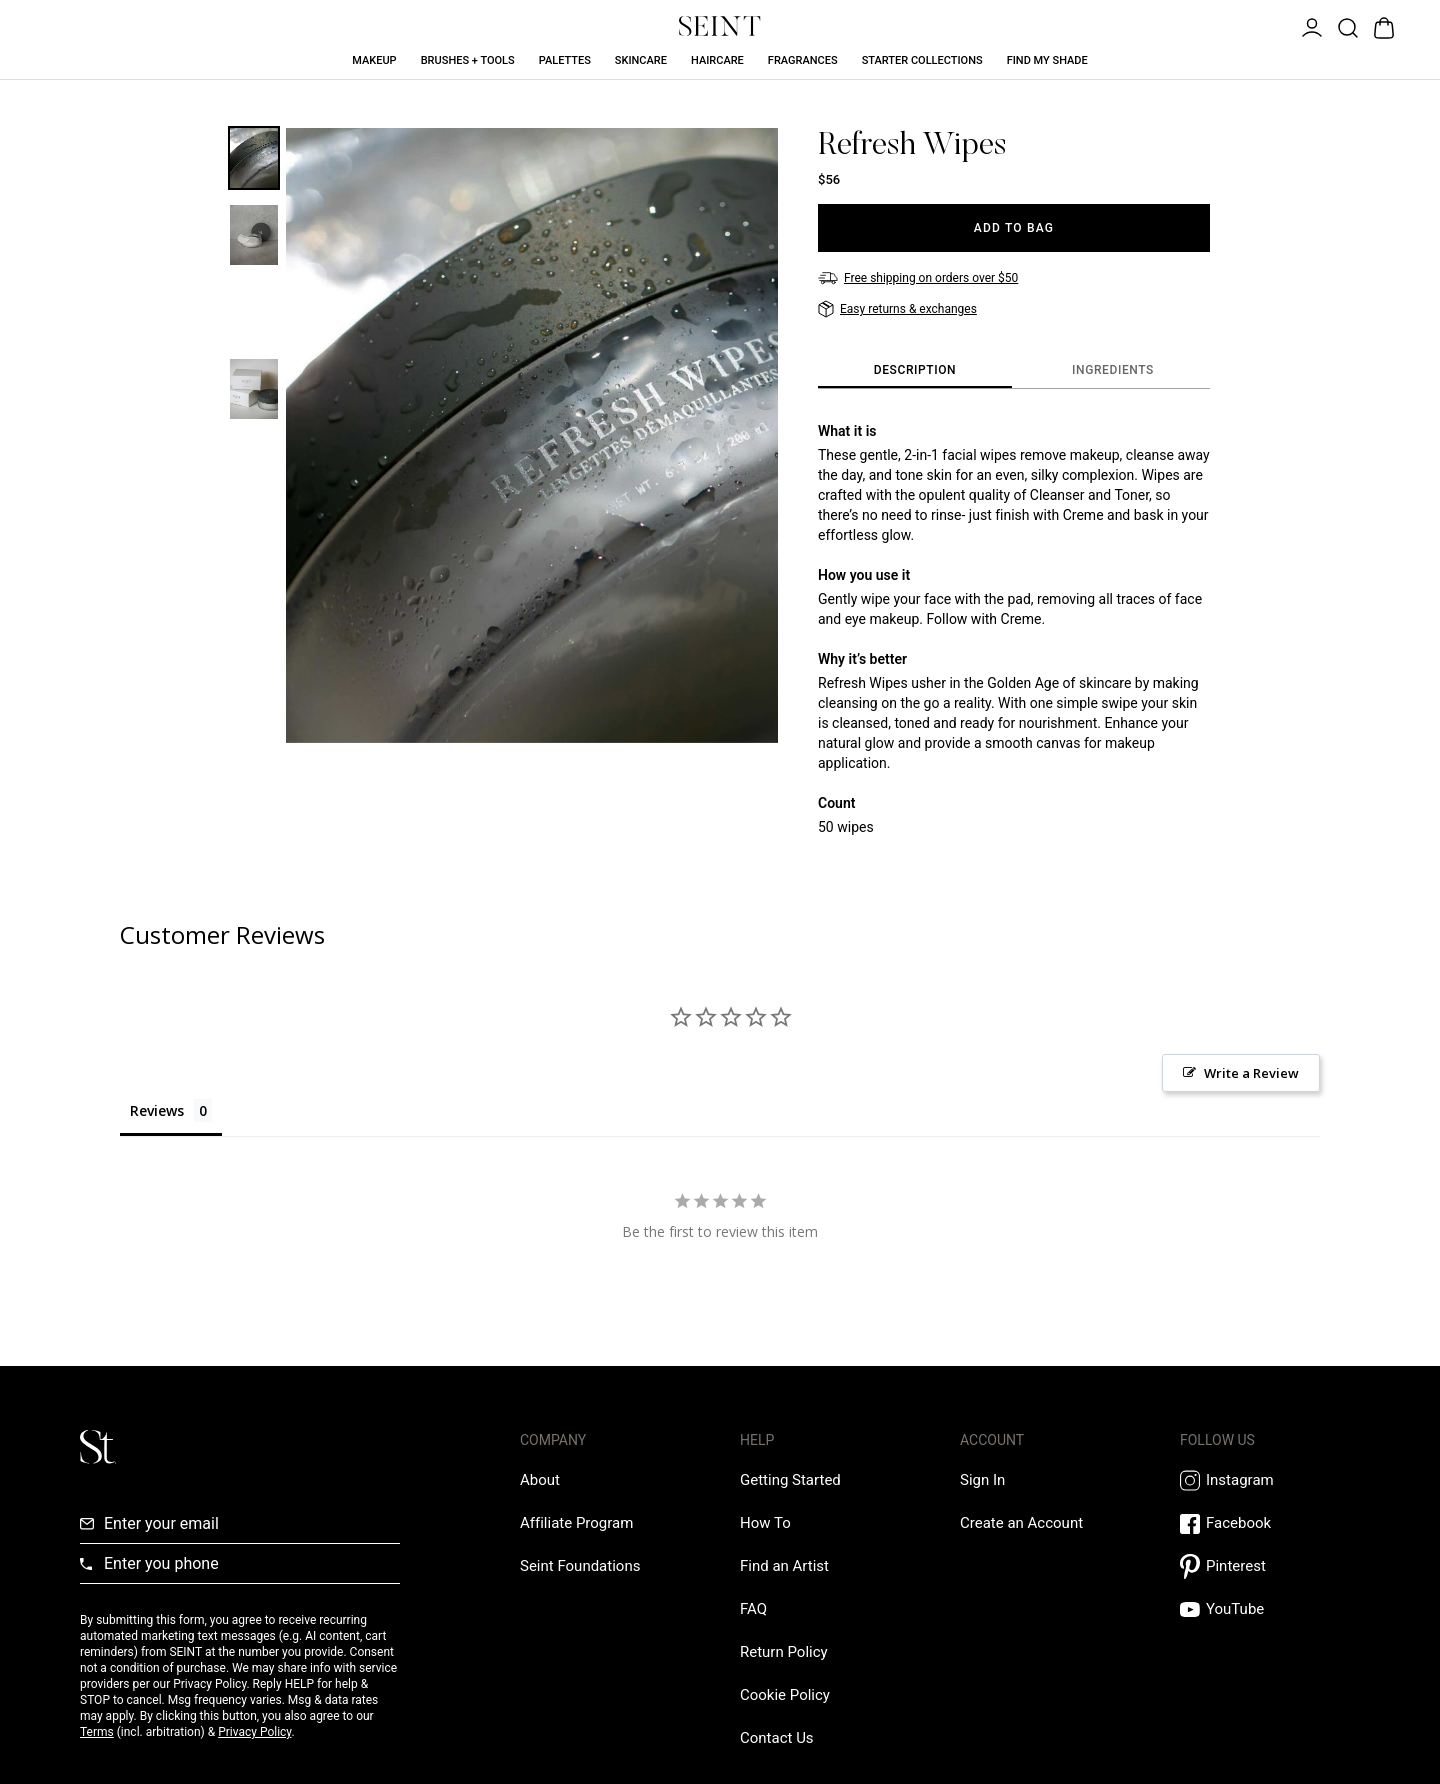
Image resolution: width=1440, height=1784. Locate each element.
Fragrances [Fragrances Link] (803, 60)
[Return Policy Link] (784, 1652)
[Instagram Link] (1270, 1480)
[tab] (915, 371)
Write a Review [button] (1251, 1073)
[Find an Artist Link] (784, 1566)
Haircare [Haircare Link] (717, 60)
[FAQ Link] (753, 1609)
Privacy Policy (254, 1732)
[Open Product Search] (1346, 26)
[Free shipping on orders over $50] (918, 278)
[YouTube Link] (1270, 1609)
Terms (97, 1732)
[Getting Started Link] (790, 1480)
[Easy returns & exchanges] (897, 309)
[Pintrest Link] (1270, 1566)
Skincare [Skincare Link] (641, 60)
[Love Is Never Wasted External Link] (580, 1566)
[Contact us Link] (777, 1738)
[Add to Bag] (1014, 228)
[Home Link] (720, 26)
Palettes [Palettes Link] (565, 60)
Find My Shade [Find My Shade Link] (1047, 60)
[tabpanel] (1014, 629)
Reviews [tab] (157, 1110)
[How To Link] (765, 1523)
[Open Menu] (1310, 26)
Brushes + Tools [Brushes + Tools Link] (468, 60)
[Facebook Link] (1270, 1523)
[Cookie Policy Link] (785, 1695)
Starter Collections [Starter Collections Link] (922, 60)
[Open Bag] (1382, 26)
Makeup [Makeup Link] (374, 60)
